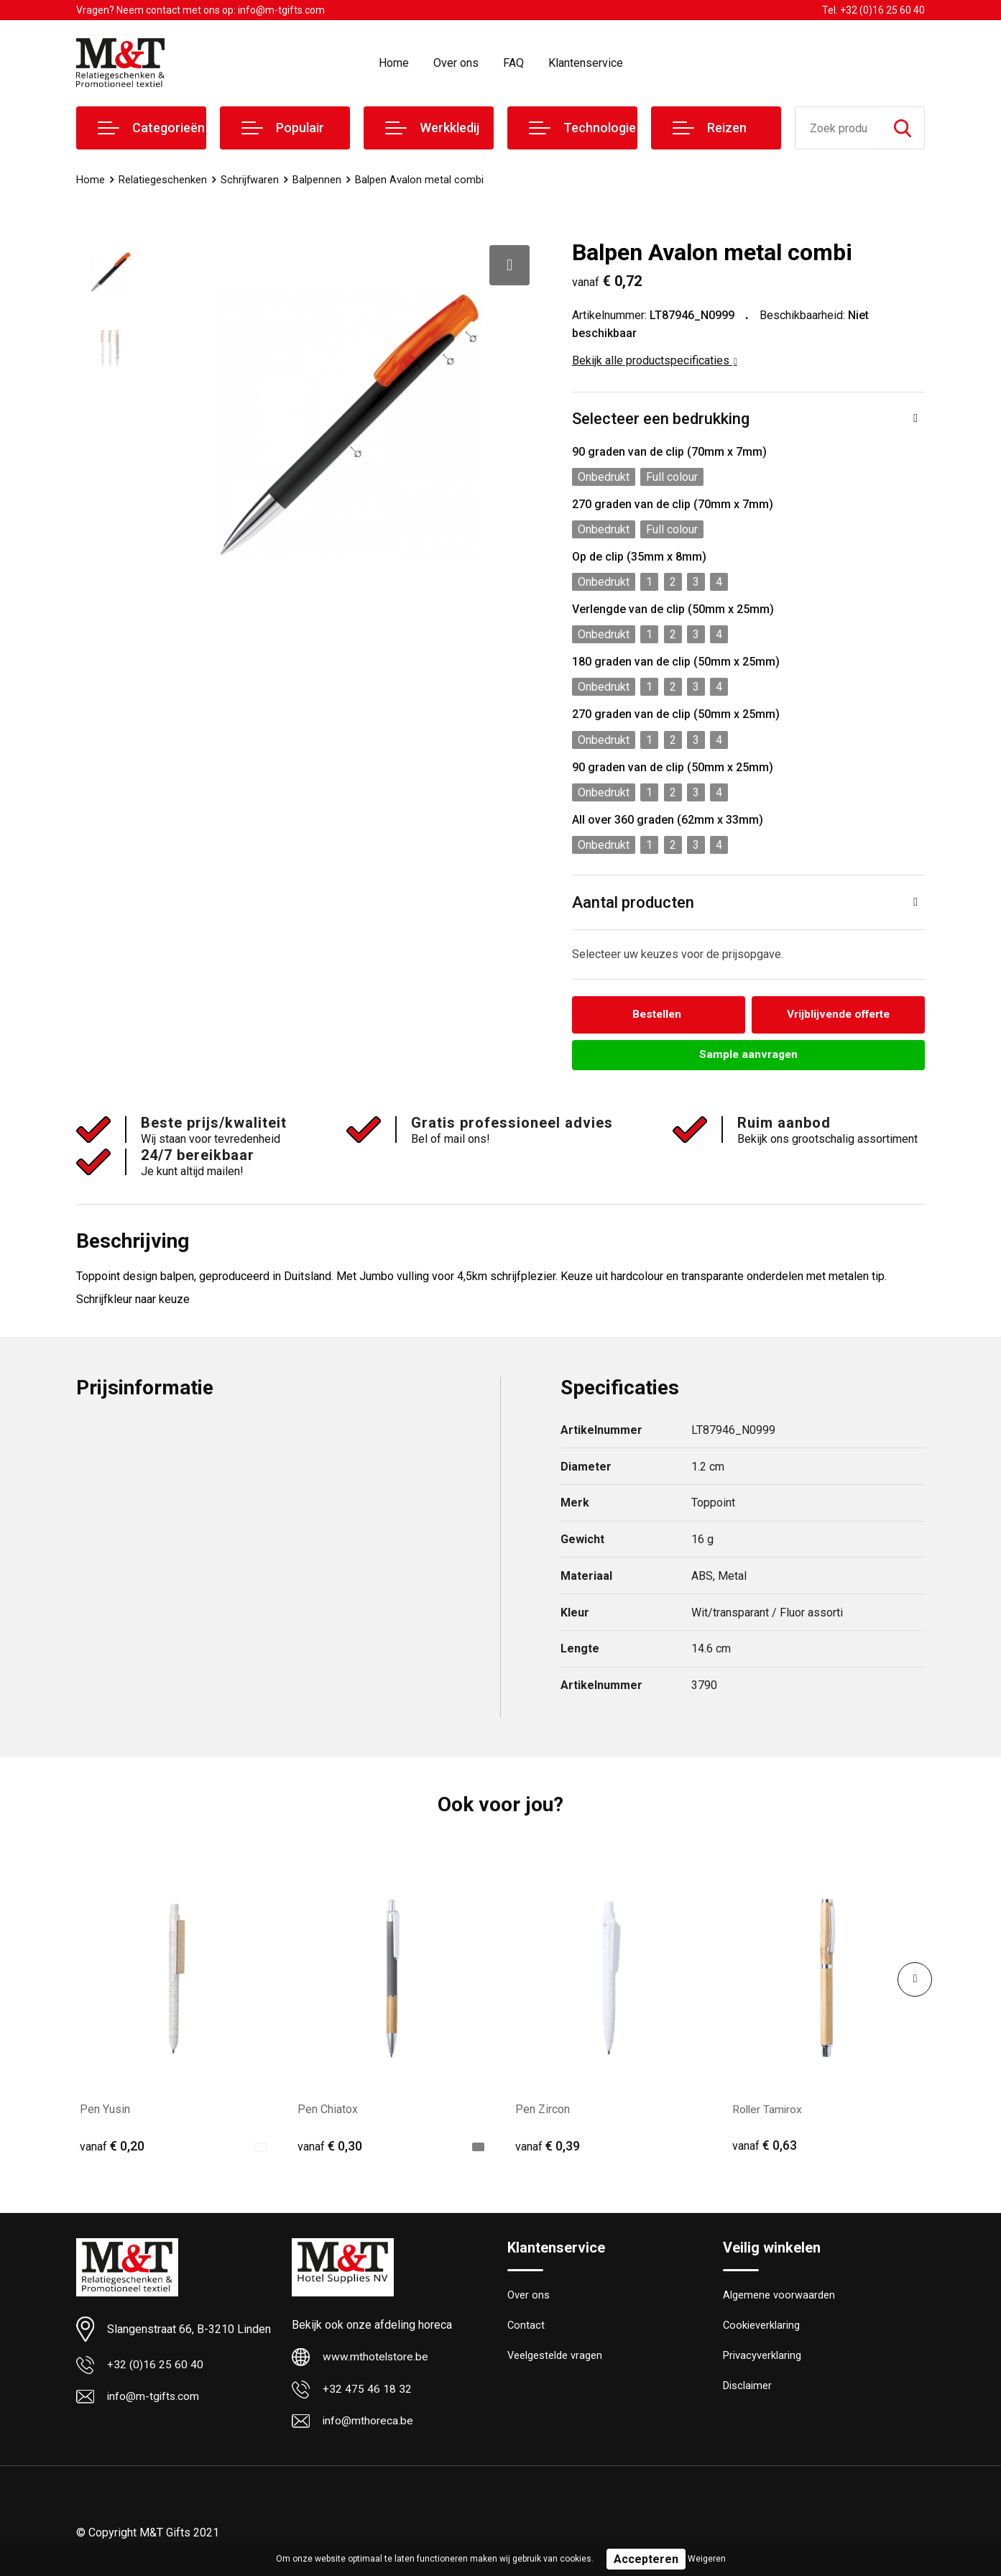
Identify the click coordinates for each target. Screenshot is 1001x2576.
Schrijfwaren (250, 179)
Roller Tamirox (768, 2110)
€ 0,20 (112, 2146)
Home (394, 63)
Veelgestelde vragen (555, 2358)
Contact (526, 2327)
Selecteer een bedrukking (660, 419)
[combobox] (838, 128)
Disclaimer (747, 2389)
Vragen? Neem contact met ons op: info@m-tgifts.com (200, 10)
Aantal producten (633, 902)
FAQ (513, 63)
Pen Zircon (542, 2110)
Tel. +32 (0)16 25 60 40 (873, 10)
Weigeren (707, 2559)
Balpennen (317, 179)
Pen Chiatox (327, 2110)
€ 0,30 (329, 2146)
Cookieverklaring (762, 2327)
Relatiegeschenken (163, 179)
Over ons (456, 63)
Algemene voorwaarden (779, 2296)
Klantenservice (585, 63)
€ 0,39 (547, 2146)
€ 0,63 (764, 2146)
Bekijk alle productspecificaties (654, 360)
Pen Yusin (105, 2110)
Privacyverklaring (762, 2358)
